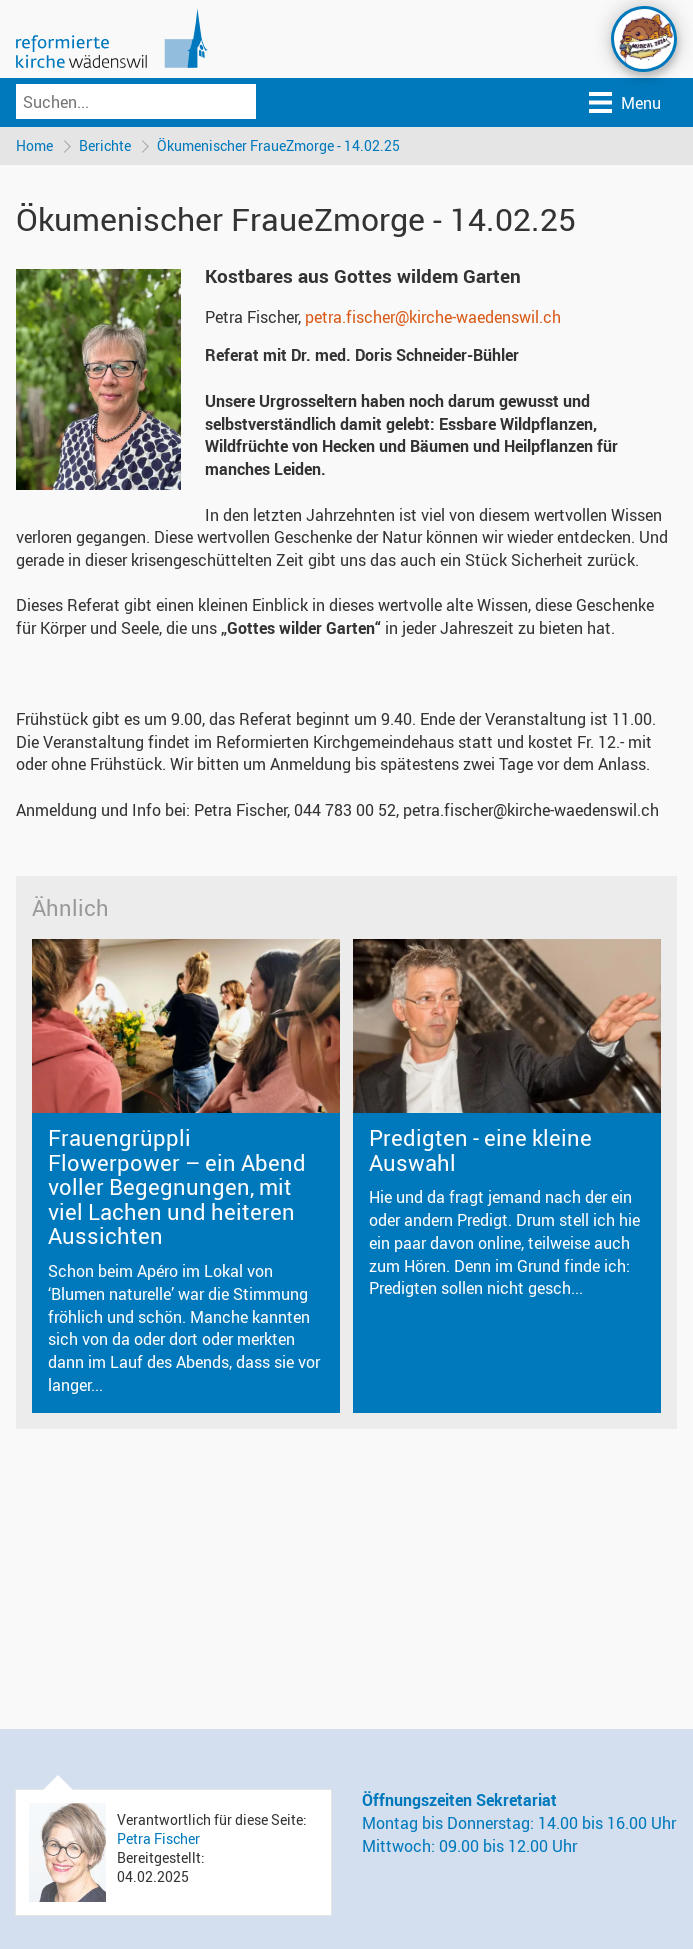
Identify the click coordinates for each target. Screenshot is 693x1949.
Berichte (105, 145)
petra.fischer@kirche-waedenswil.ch (433, 317)
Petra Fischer (158, 1838)
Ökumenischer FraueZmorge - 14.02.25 (278, 145)
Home (34, 145)
